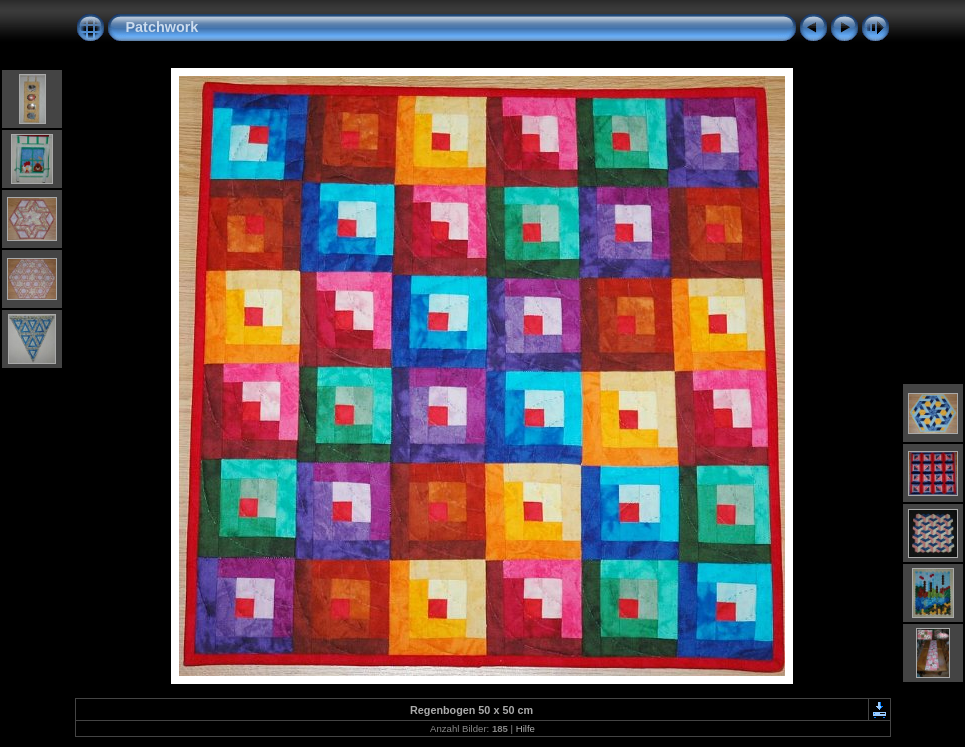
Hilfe (525, 728)
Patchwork (162, 27)
